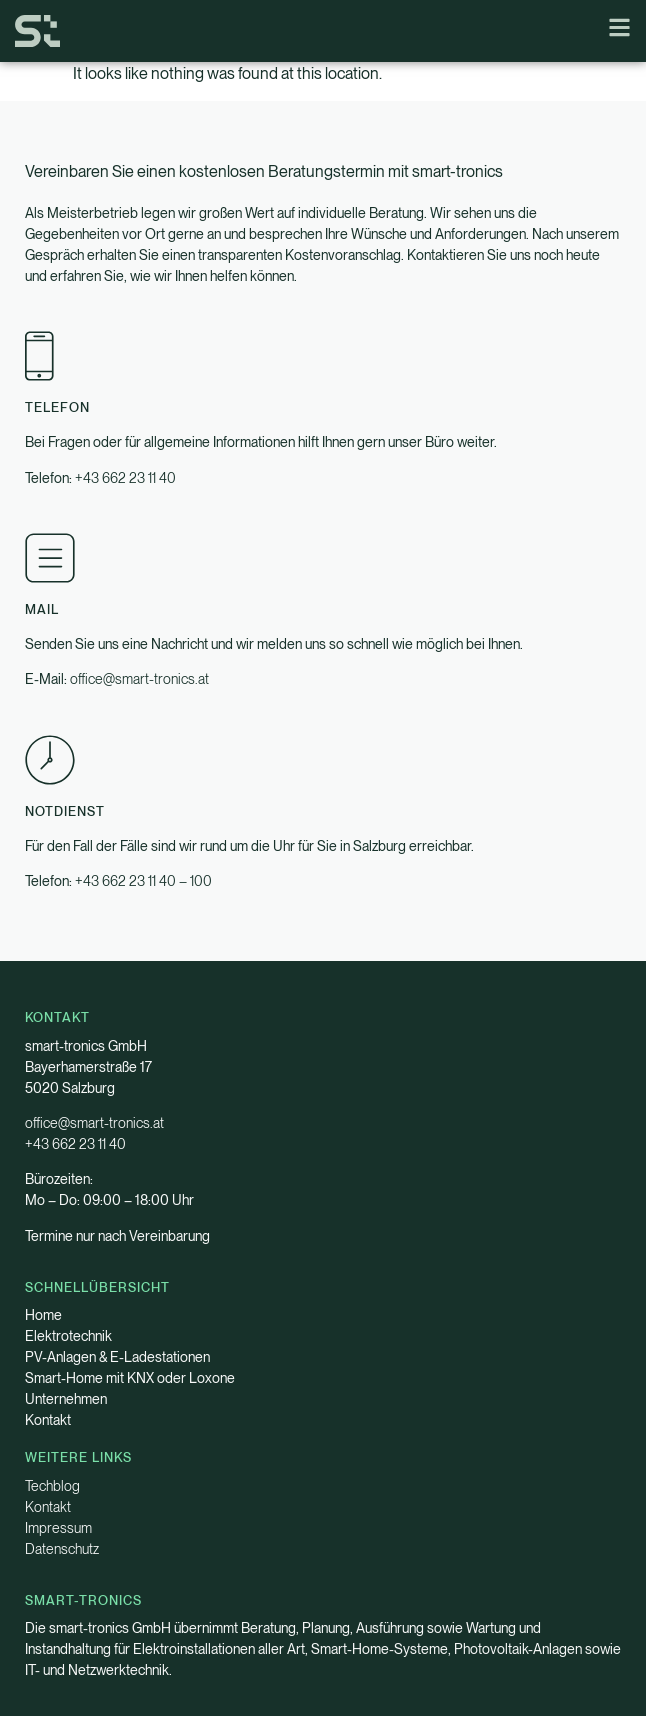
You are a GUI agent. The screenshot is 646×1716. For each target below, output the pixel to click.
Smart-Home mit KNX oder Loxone (130, 1378)
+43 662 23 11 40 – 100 (143, 881)
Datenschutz (62, 1549)
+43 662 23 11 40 (125, 478)
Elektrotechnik (68, 1336)
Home (43, 1315)
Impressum (58, 1528)
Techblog (52, 1486)
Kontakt (48, 1420)
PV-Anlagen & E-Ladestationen (117, 1357)
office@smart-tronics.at (139, 679)
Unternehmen (66, 1399)
